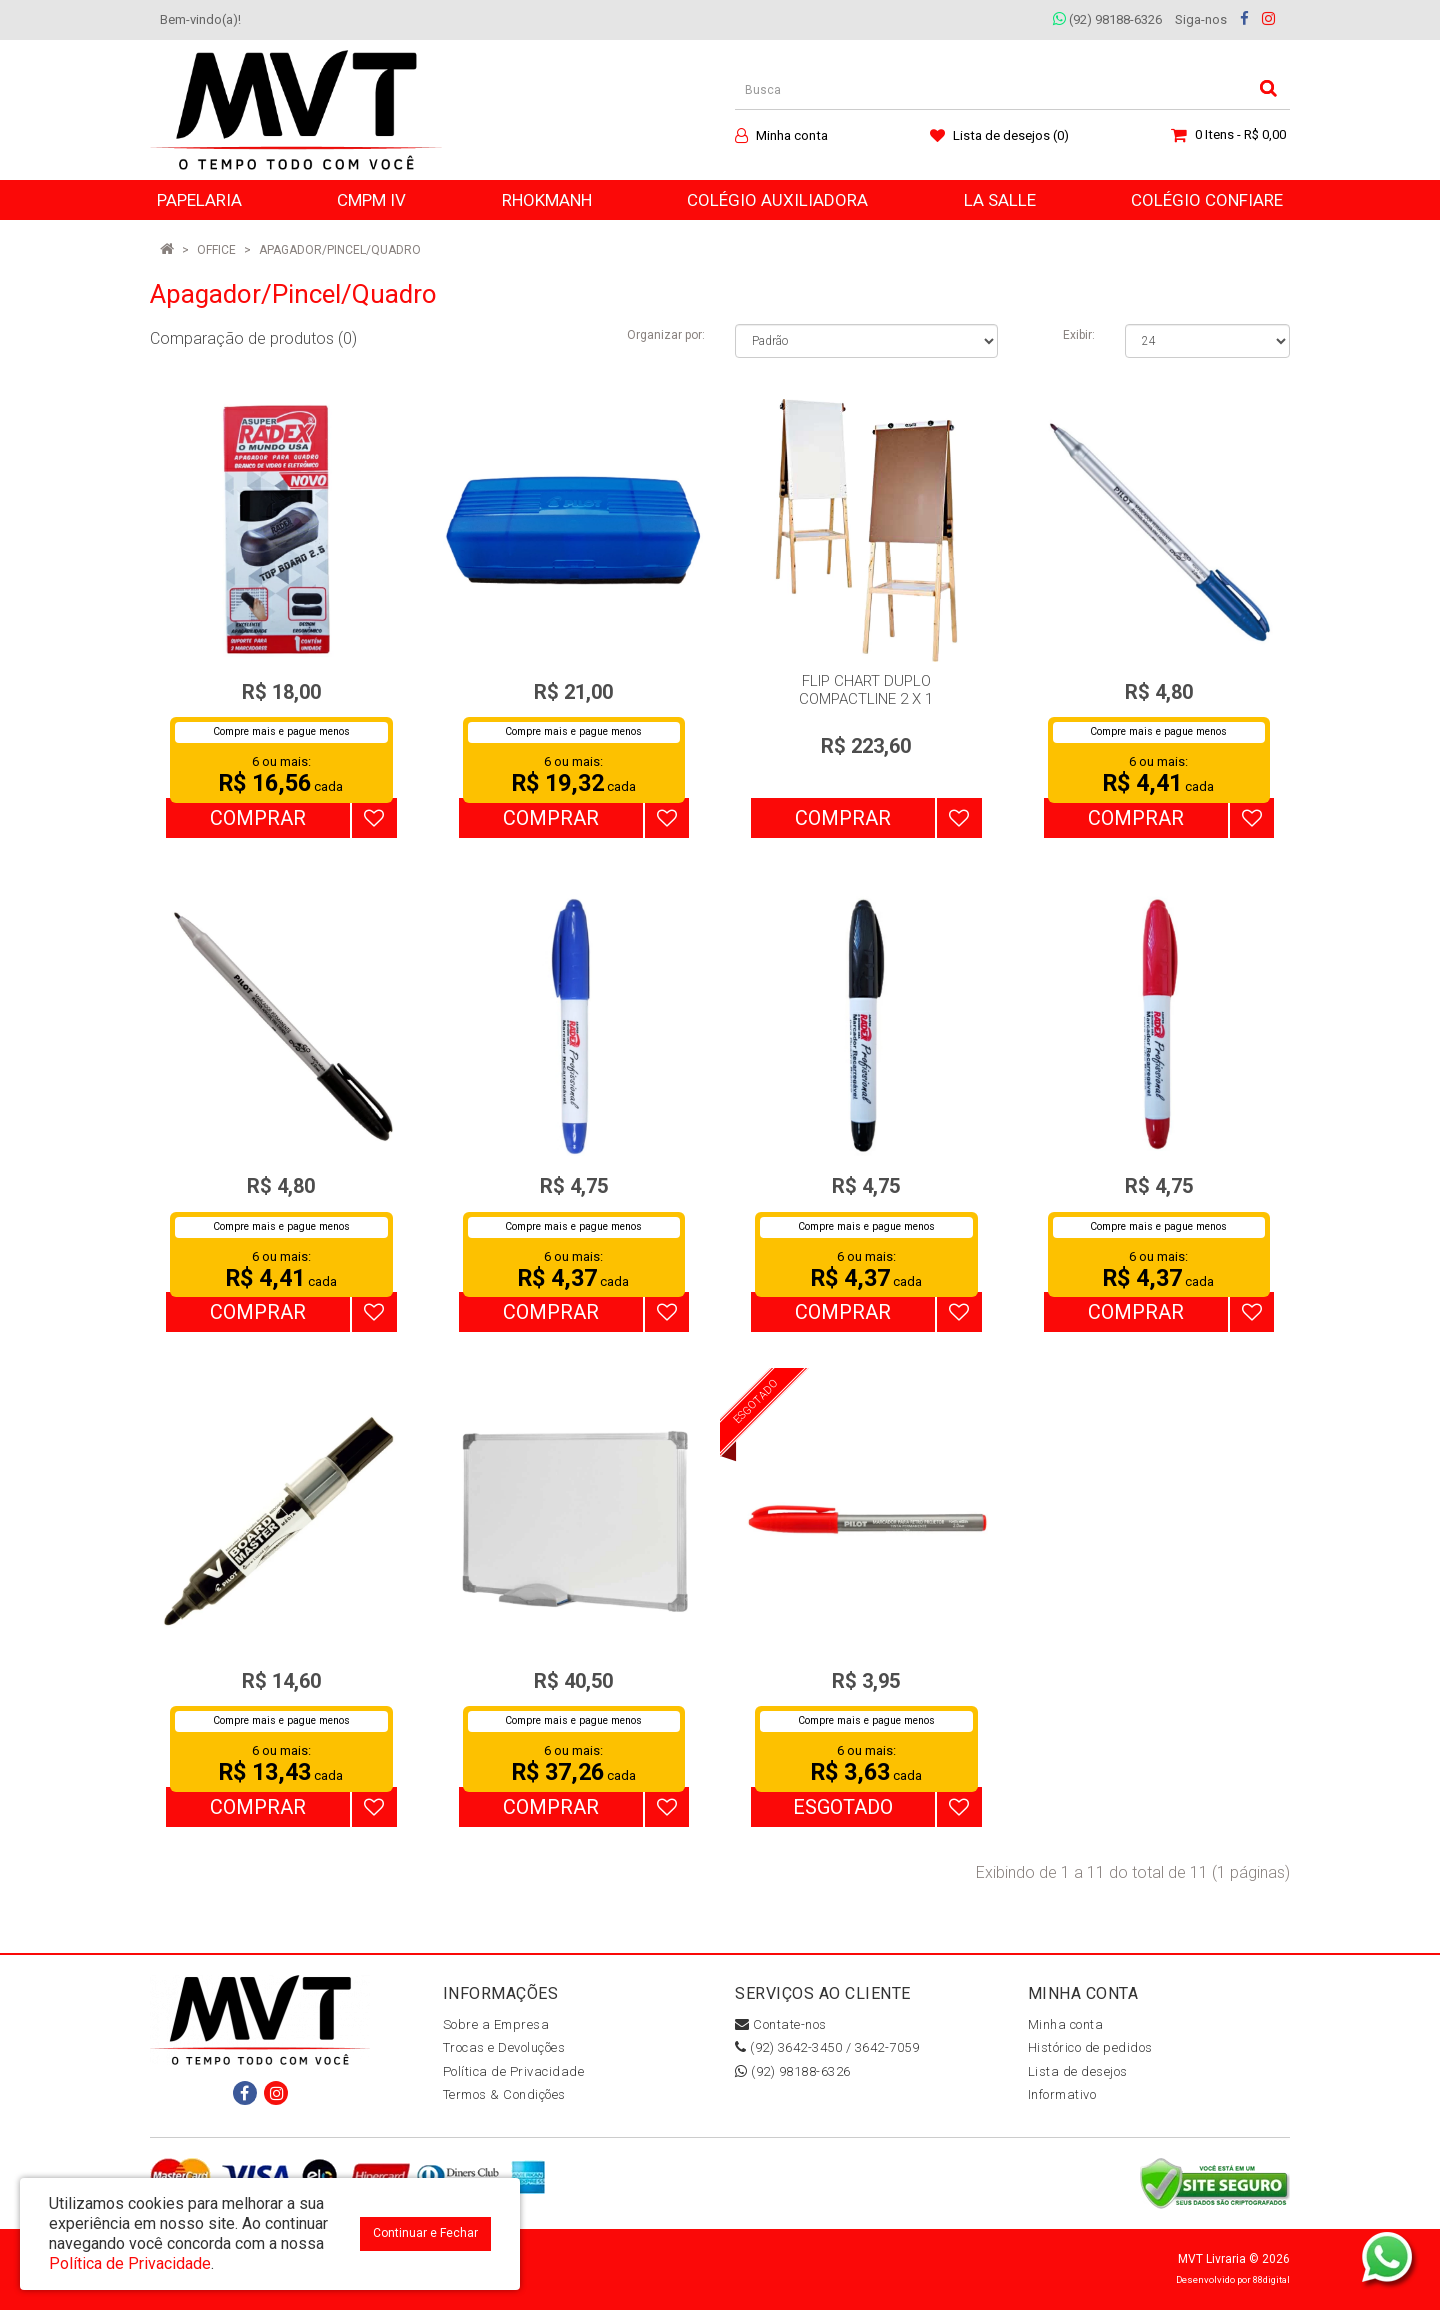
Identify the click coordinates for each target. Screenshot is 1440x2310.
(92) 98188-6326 (1107, 19)
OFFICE (216, 250)
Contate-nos (781, 2024)
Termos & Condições (504, 2094)
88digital (1271, 2279)
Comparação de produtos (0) (253, 338)
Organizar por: (666, 335)
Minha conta (1066, 2024)
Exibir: (1079, 335)
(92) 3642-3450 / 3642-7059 (827, 2047)
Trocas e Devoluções (504, 2047)
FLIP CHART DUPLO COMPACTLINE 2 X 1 (866, 690)
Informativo (1062, 2094)
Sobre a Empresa (496, 2024)
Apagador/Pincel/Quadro (340, 250)
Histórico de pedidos (1090, 2047)
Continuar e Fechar (425, 2233)
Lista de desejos (1078, 2071)
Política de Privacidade (514, 2071)
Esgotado (843, 1807)
